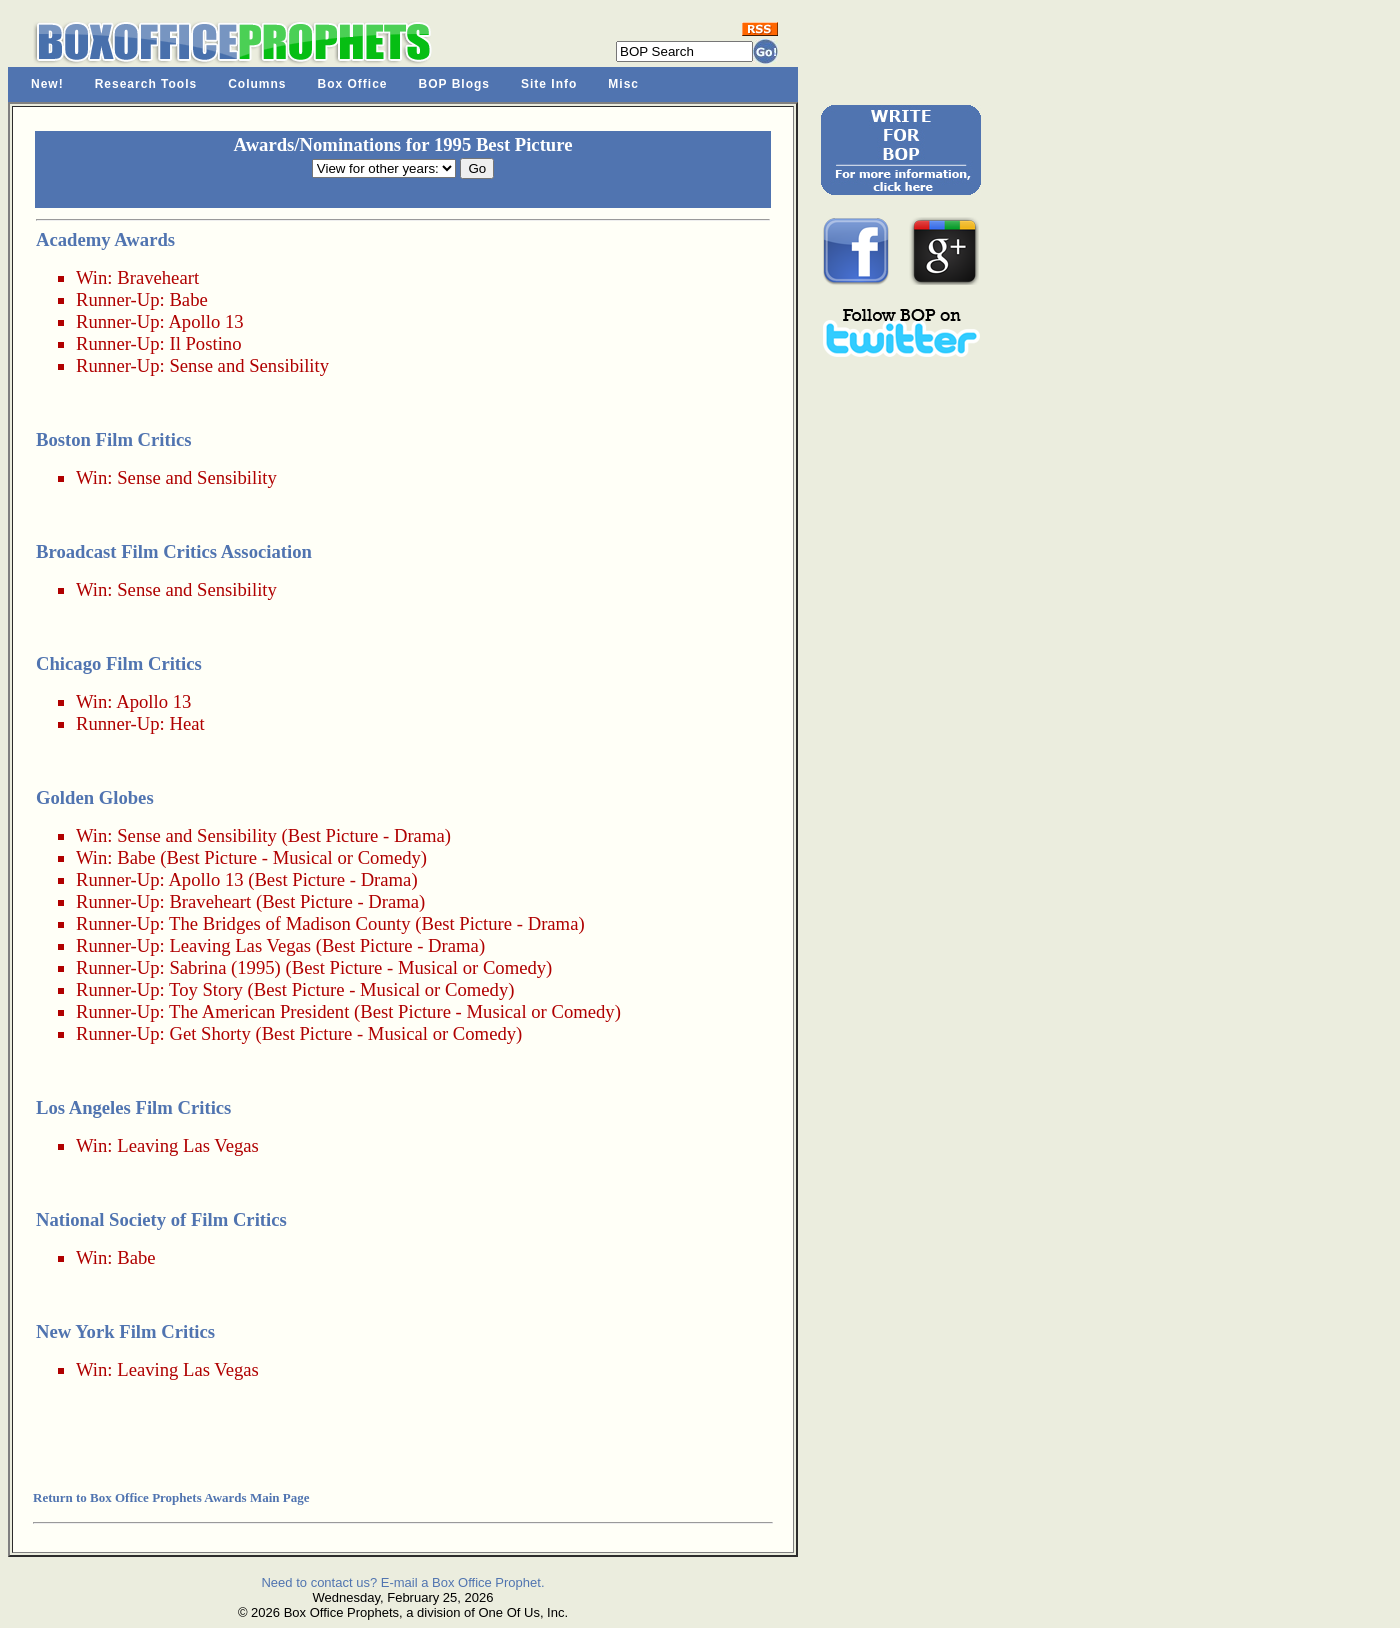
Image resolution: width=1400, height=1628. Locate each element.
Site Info (549, 84)
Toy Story (206, 989)
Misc (623, 84)
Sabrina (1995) (224, 967)
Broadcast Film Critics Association (174, 551)
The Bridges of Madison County (289, 923)
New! (47, 84)
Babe (188, 299)
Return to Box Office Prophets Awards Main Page (171, 1497)
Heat (186, 723)
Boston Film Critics (113, 439)
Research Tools (146, 84)
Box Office (353, 84)
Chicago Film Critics (119, 663)
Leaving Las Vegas (240, 945)
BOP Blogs (454, 84)
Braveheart (158, 277)
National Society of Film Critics (161, 1219)
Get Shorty (209, 1033)
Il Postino (205, 343)
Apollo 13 (205, 321)
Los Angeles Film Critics (133, 1107)
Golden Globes (95, 797)
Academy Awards (105, 239)
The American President (259, 1011)
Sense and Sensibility (249, 365)
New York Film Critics (125, 1331)
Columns (257, 84)
